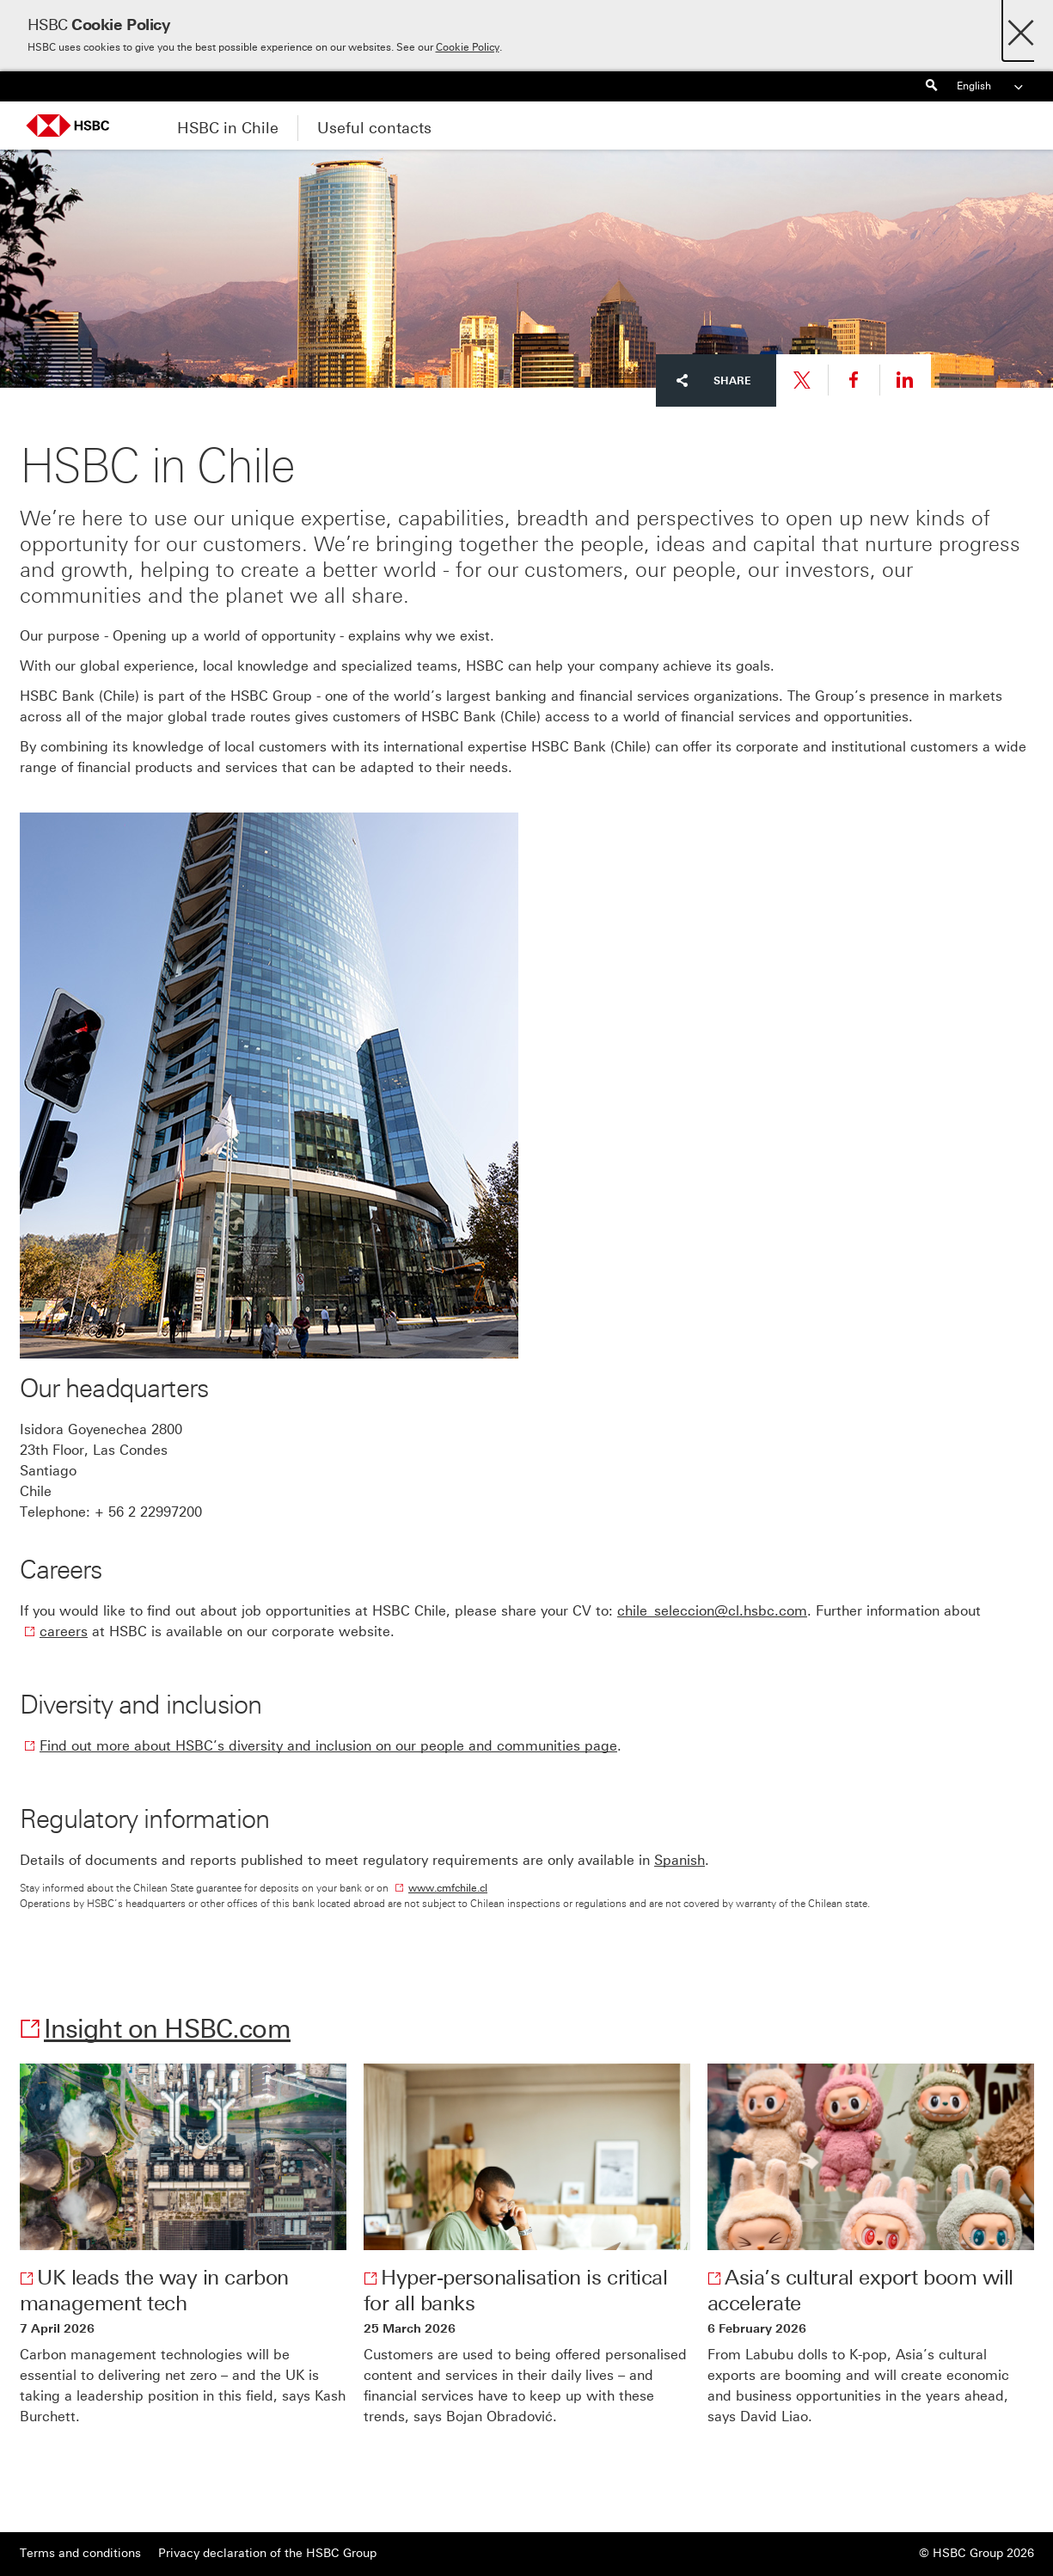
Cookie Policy (467, 47)
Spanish (679, 1860)
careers (64, 1631)
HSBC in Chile (228, 128)
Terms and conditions (80, 2553)
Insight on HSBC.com (167, 2029)
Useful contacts (374, 128)
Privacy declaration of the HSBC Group (267, 2553)
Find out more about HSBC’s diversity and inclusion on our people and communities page (328, 1746)
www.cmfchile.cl (447, 1888)
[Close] (1020, 28)
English (991, 86)
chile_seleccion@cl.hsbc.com (712, 1611)
